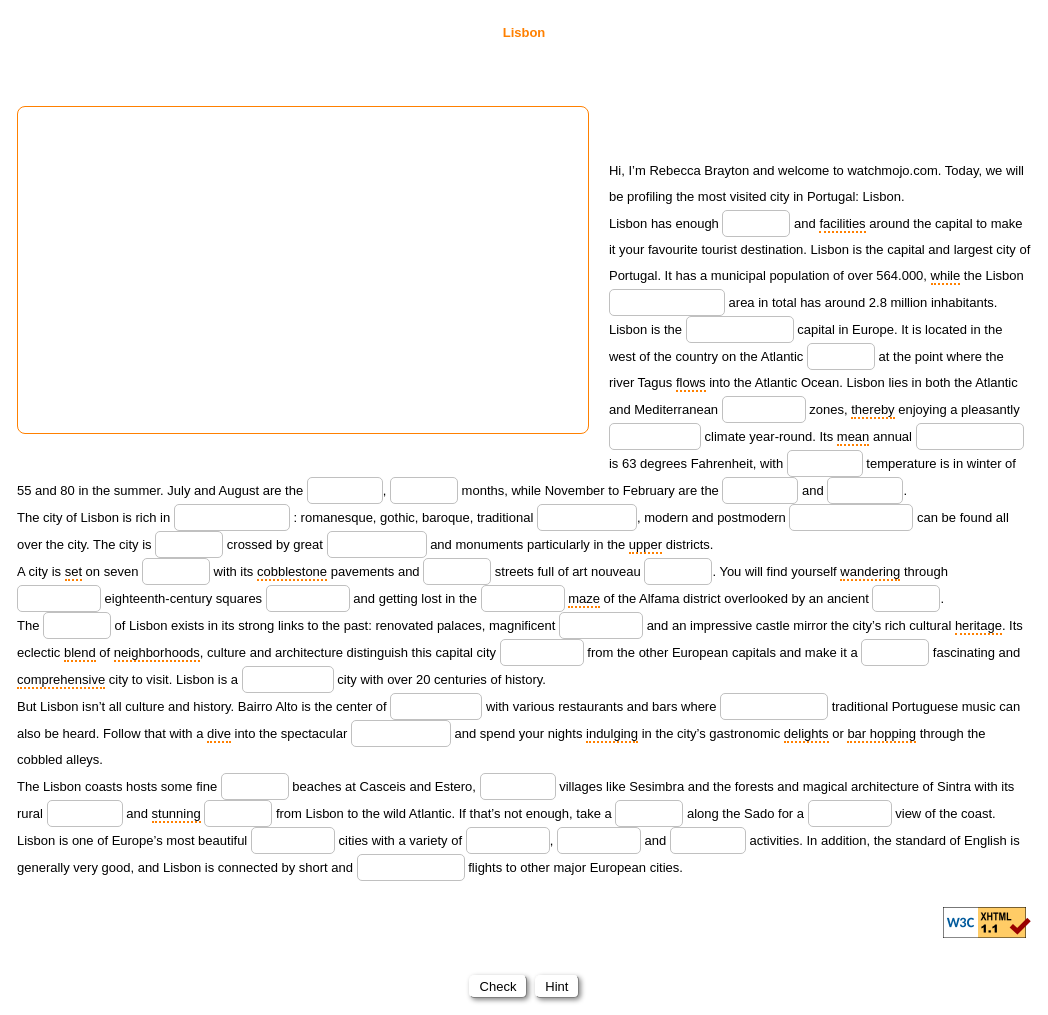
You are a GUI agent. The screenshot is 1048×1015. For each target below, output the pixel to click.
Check (498, 986)
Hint (557, 986)
